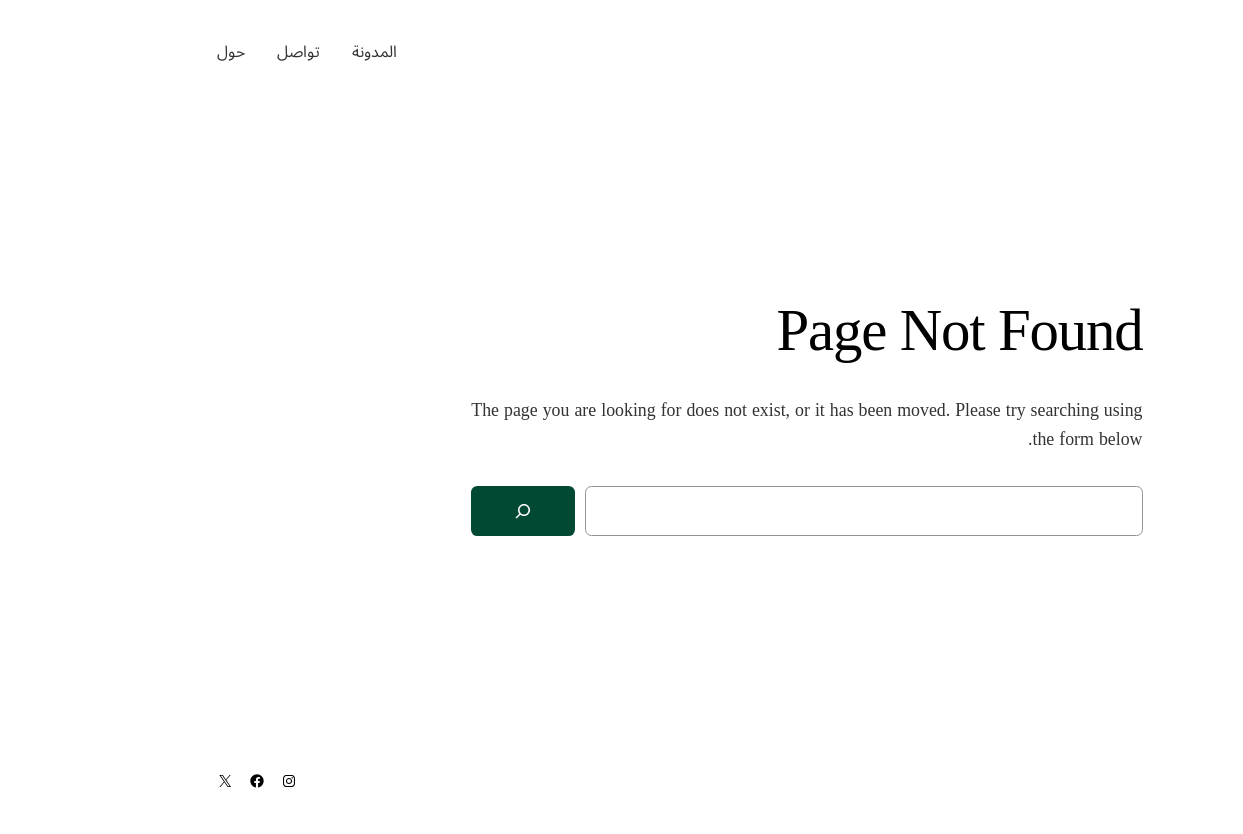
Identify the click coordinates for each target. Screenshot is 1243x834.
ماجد (1175, 51)
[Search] (338, 511)
